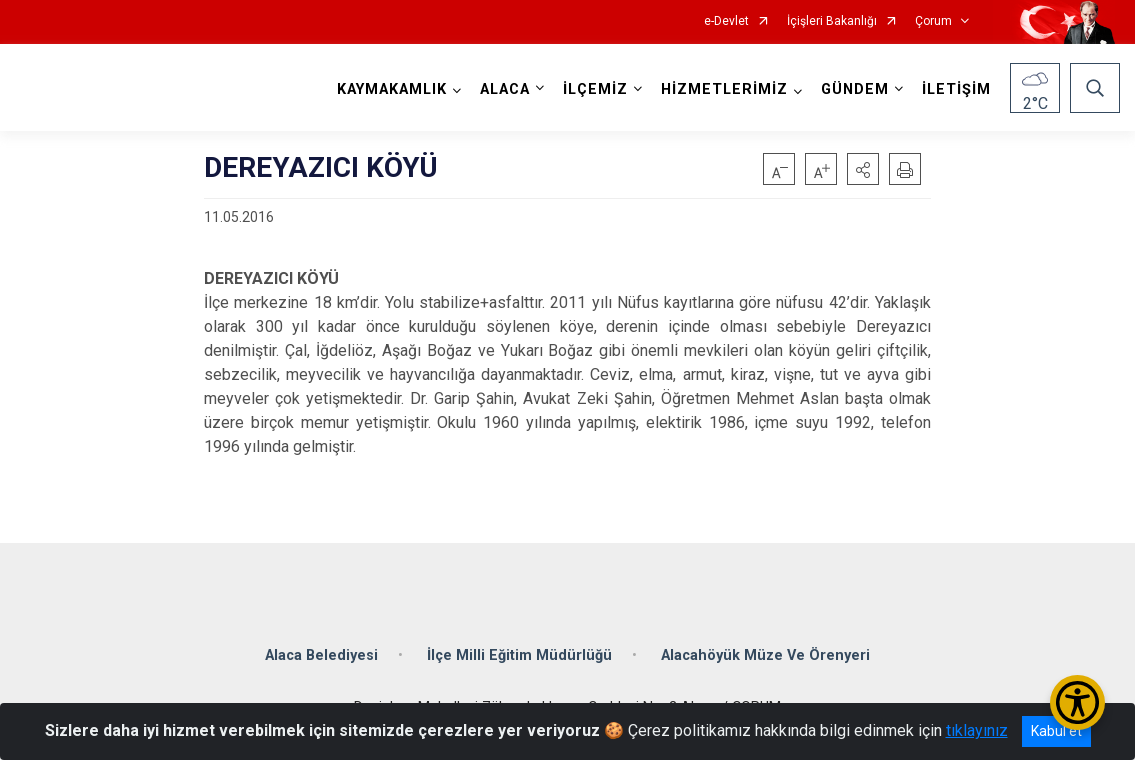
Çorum (933, 21)
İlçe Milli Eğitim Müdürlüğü (519, 655)
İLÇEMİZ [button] (595, 89)
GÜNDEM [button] (855, 89)
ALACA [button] (505, 89)
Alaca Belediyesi (321, 655)
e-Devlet (726, 21)
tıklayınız (977, 730)
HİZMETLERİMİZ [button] (724, 89)
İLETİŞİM (956, 89)
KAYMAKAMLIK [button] (392, 89)
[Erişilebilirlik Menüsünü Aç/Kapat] (1077, 702)
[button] (863, 169)
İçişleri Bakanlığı (832, 21)
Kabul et (1056, 731)
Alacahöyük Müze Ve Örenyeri (765, 655)
